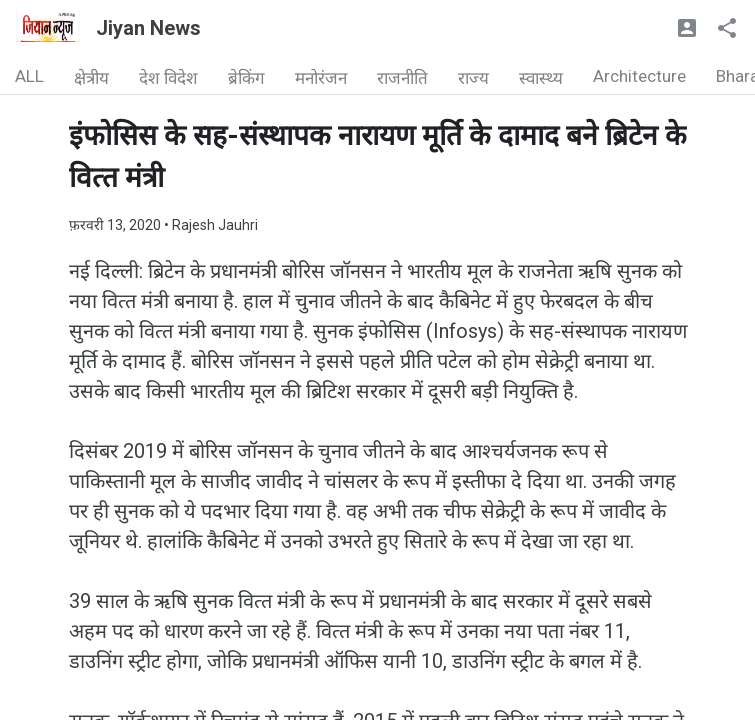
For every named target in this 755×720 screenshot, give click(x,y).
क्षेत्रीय (91, 78)
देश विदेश (168, 78)
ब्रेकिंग (246, 78)
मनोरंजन (321, 78)
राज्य (473, 78)
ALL (29, 76)
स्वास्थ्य (541, 78)
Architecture (639, 76)
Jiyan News (148, 28)
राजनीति (402, 78)
